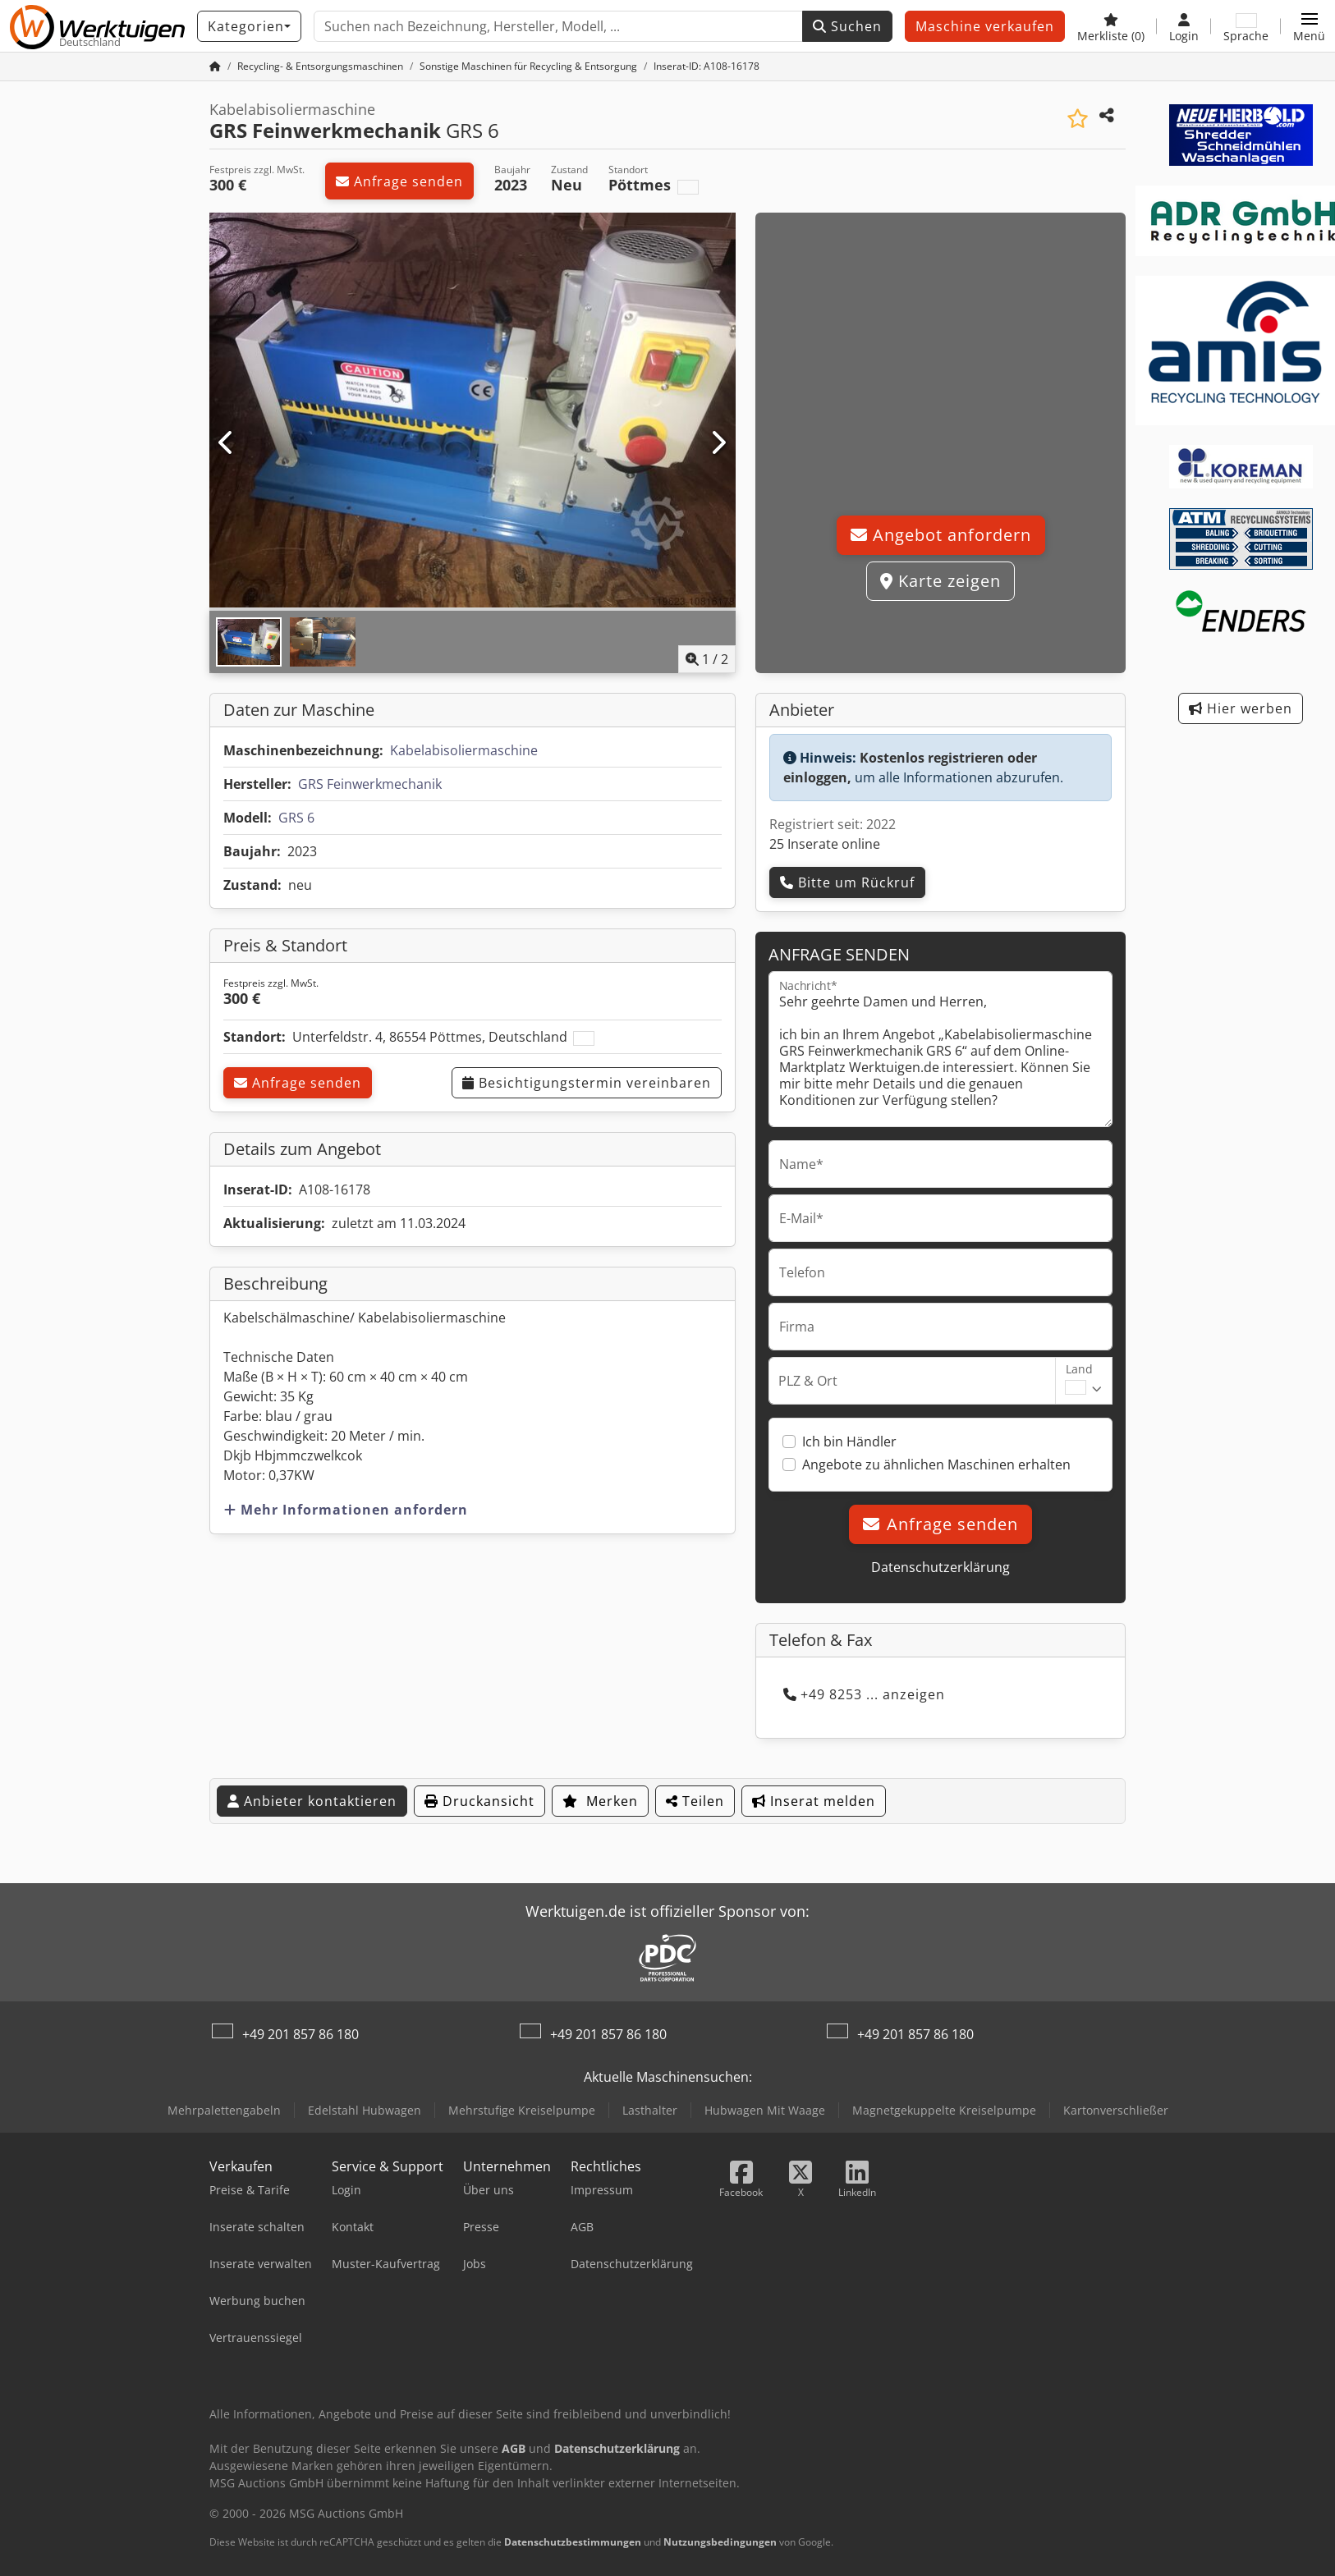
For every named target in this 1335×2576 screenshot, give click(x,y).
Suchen (847, 26)
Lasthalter (649, 2110)
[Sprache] (1245, 26)
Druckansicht (479, 1801)
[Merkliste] (1111, 26)
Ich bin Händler (849, 1441)
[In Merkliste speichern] (1078, 119)
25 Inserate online (824, 844)
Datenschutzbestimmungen (572, 2542)
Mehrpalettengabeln (224, 2110)
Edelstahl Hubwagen (364, 2110)
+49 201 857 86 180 (300, 2034)
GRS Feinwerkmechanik (370, 784)
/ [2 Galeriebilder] (707, 659)
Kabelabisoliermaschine (464, 750)
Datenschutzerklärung (940, 1567)
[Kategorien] (249, 26)
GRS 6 (296, 818)
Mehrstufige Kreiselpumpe (521, 2110)
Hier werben (1240, 708)
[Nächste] (718, 443)
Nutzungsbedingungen (720, 2542)
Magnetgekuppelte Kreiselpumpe (944, 2110)
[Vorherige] (227, 443)
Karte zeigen (940, 581)
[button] (1309, 26)
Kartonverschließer (1115, 2110)
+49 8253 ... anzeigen (864, 1694)
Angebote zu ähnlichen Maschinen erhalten (936, 1464)
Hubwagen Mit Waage (764, 2110)
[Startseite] (215, 66)
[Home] (320, 66)
